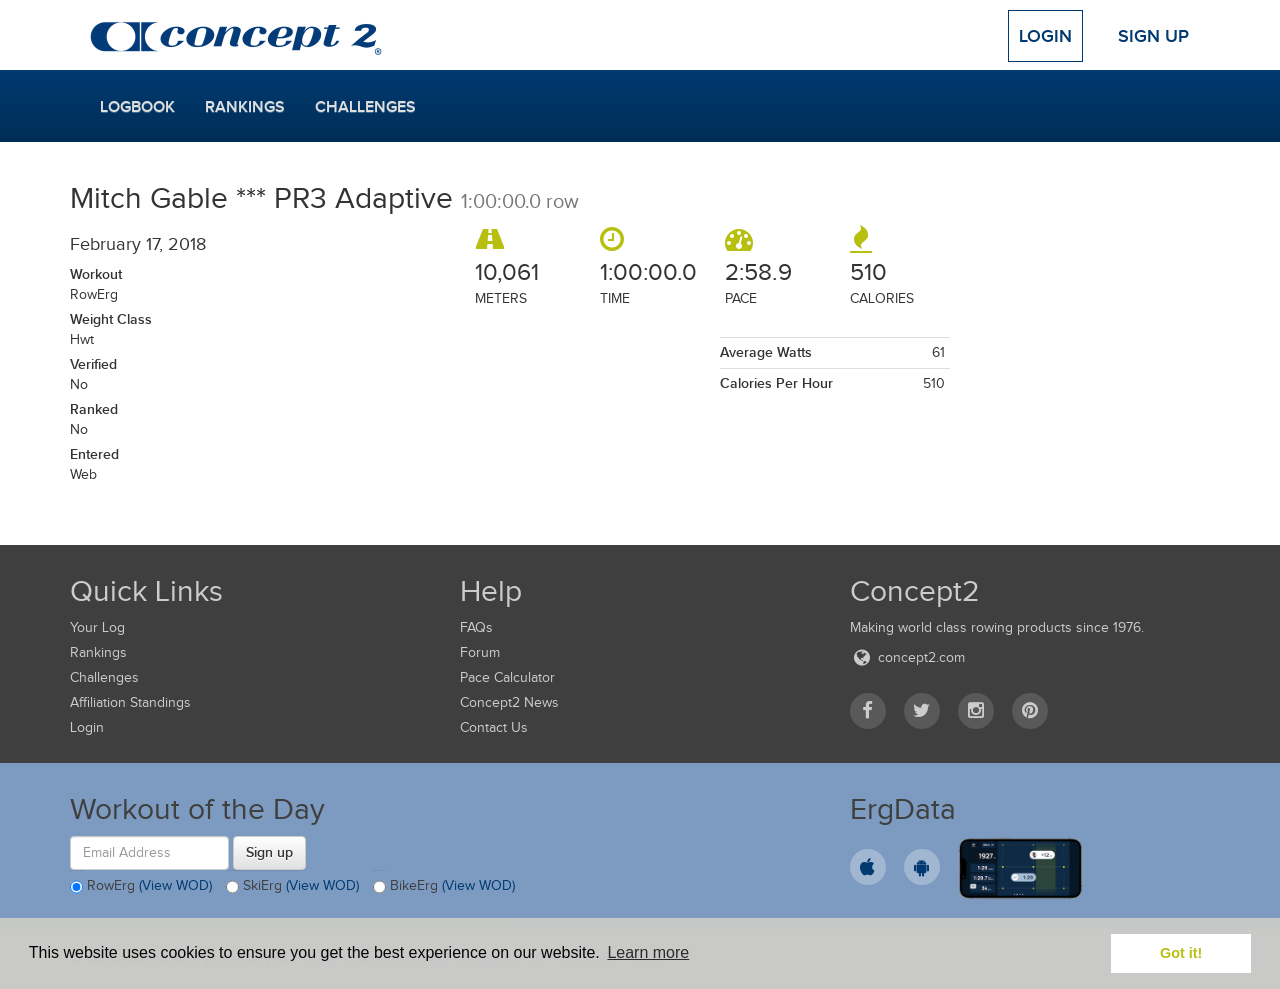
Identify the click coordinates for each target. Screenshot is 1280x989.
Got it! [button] (1181, 953)
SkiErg (292, 887)
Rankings (245, 107)
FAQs (476, 627)
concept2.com (907, 657)
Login (1045, 36)
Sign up (269, 852)
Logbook (137, 107)
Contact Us (494, 727)
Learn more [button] (648, 952)
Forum (480, 652)
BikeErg (444, 887)
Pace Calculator (507, 677)
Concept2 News (509, 702)
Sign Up (1153, 36)
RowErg (141, 887)
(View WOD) (175, 885)
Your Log (97, 627)
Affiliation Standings (130, 702)
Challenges (365, 107)
